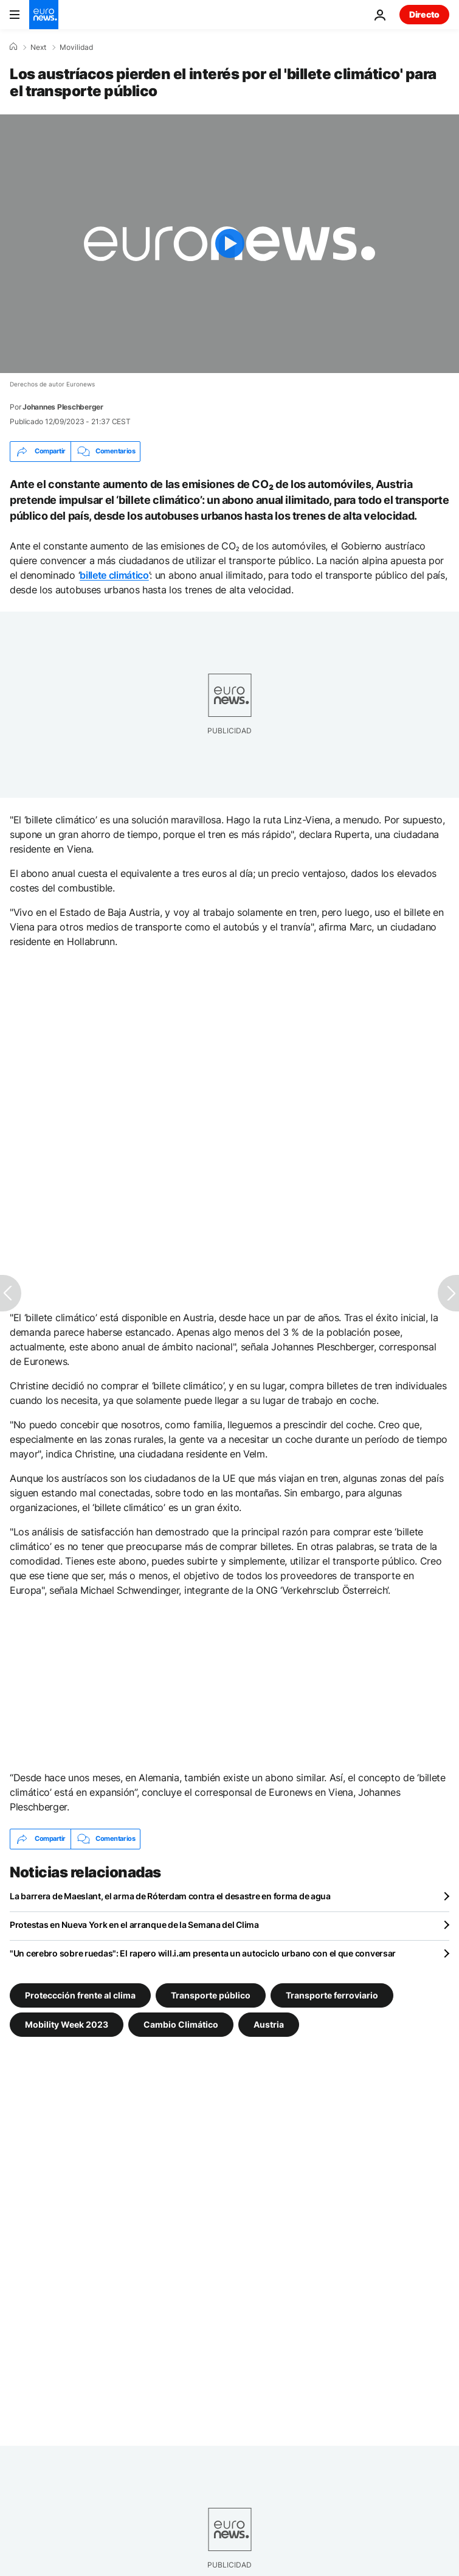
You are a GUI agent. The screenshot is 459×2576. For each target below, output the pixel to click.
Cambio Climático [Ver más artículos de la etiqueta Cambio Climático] (180, 2024)
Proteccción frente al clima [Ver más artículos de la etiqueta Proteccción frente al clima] (80, 1994)
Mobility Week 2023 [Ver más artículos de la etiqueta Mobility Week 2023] (66, 2024)
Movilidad (76, 47)
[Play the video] (229, 243)
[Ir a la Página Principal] (43, 14)
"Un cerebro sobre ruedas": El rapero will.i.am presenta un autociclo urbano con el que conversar (203, 1953)
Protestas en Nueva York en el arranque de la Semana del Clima (134, 1924)
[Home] (13, 47)
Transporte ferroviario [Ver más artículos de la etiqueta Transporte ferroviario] (332, 1994)
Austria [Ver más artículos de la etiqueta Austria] (269, 2024)
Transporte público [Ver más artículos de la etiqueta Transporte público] (210, 1994)
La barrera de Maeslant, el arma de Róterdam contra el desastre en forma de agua (170, 1896)
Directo (424, 14)
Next (38, 47)
